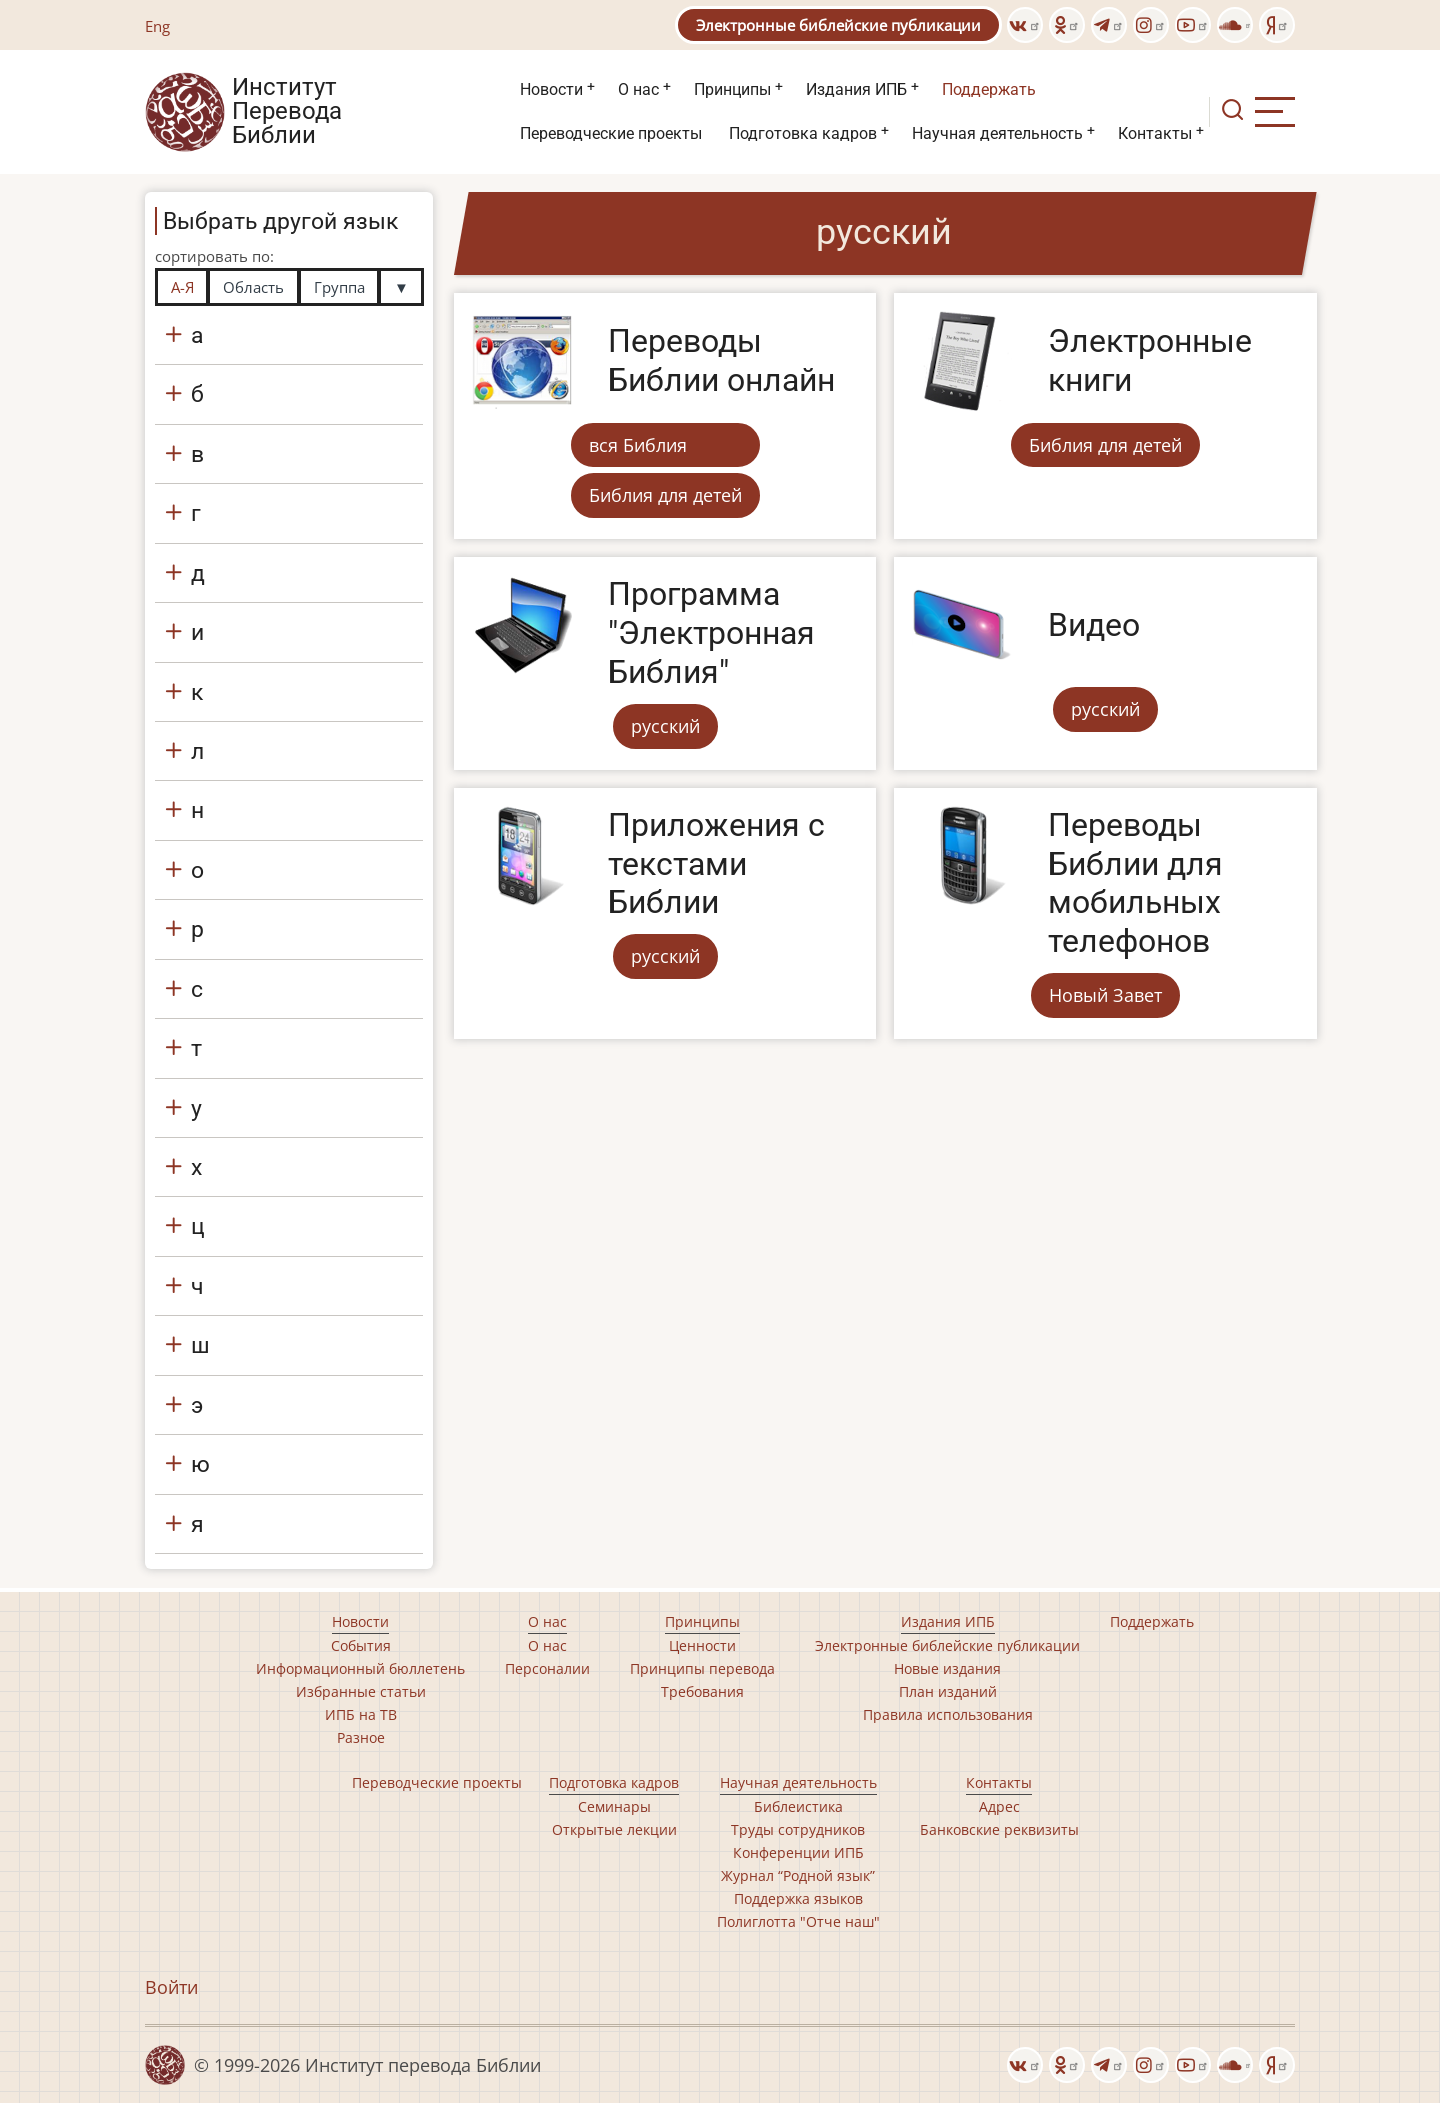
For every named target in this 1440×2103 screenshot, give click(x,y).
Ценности (702, 1645)
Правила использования (948, 1714)
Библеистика (798, 1806)
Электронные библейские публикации (838, 25)
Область (253, 287)
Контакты (1155, 133)
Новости (551, 89)
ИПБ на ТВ (361, 1714)
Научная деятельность (997, 133)
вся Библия (638, 445)
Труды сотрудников (798, 1829)
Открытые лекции (614, 1829)
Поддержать (989, 89)
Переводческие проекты (611, 133)
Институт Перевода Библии (287, 112)
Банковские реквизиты (999, 1829)
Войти (171, 1987)
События (361, 1645)
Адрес (999, 1806)
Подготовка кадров (803, 133)
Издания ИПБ (856, 89)
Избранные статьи (361, 1691)
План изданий (948, 1691)
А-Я (182, 287)
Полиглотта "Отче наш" (798, 1921)
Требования (702, 1691)
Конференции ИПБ (798, 1852)
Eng (157, 26)
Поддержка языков (798, 1898)
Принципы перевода (702, 1668)
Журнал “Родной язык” (798, 1875)
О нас (638, 89)
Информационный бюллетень (360, 1668)
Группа (339, 287)
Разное (361, 1737)
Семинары (614, 1806)
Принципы (732, 89)
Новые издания (947, 1668)
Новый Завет (1105, 995)
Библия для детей (665, 495)
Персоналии (547, 1668)
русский (665, 726)
